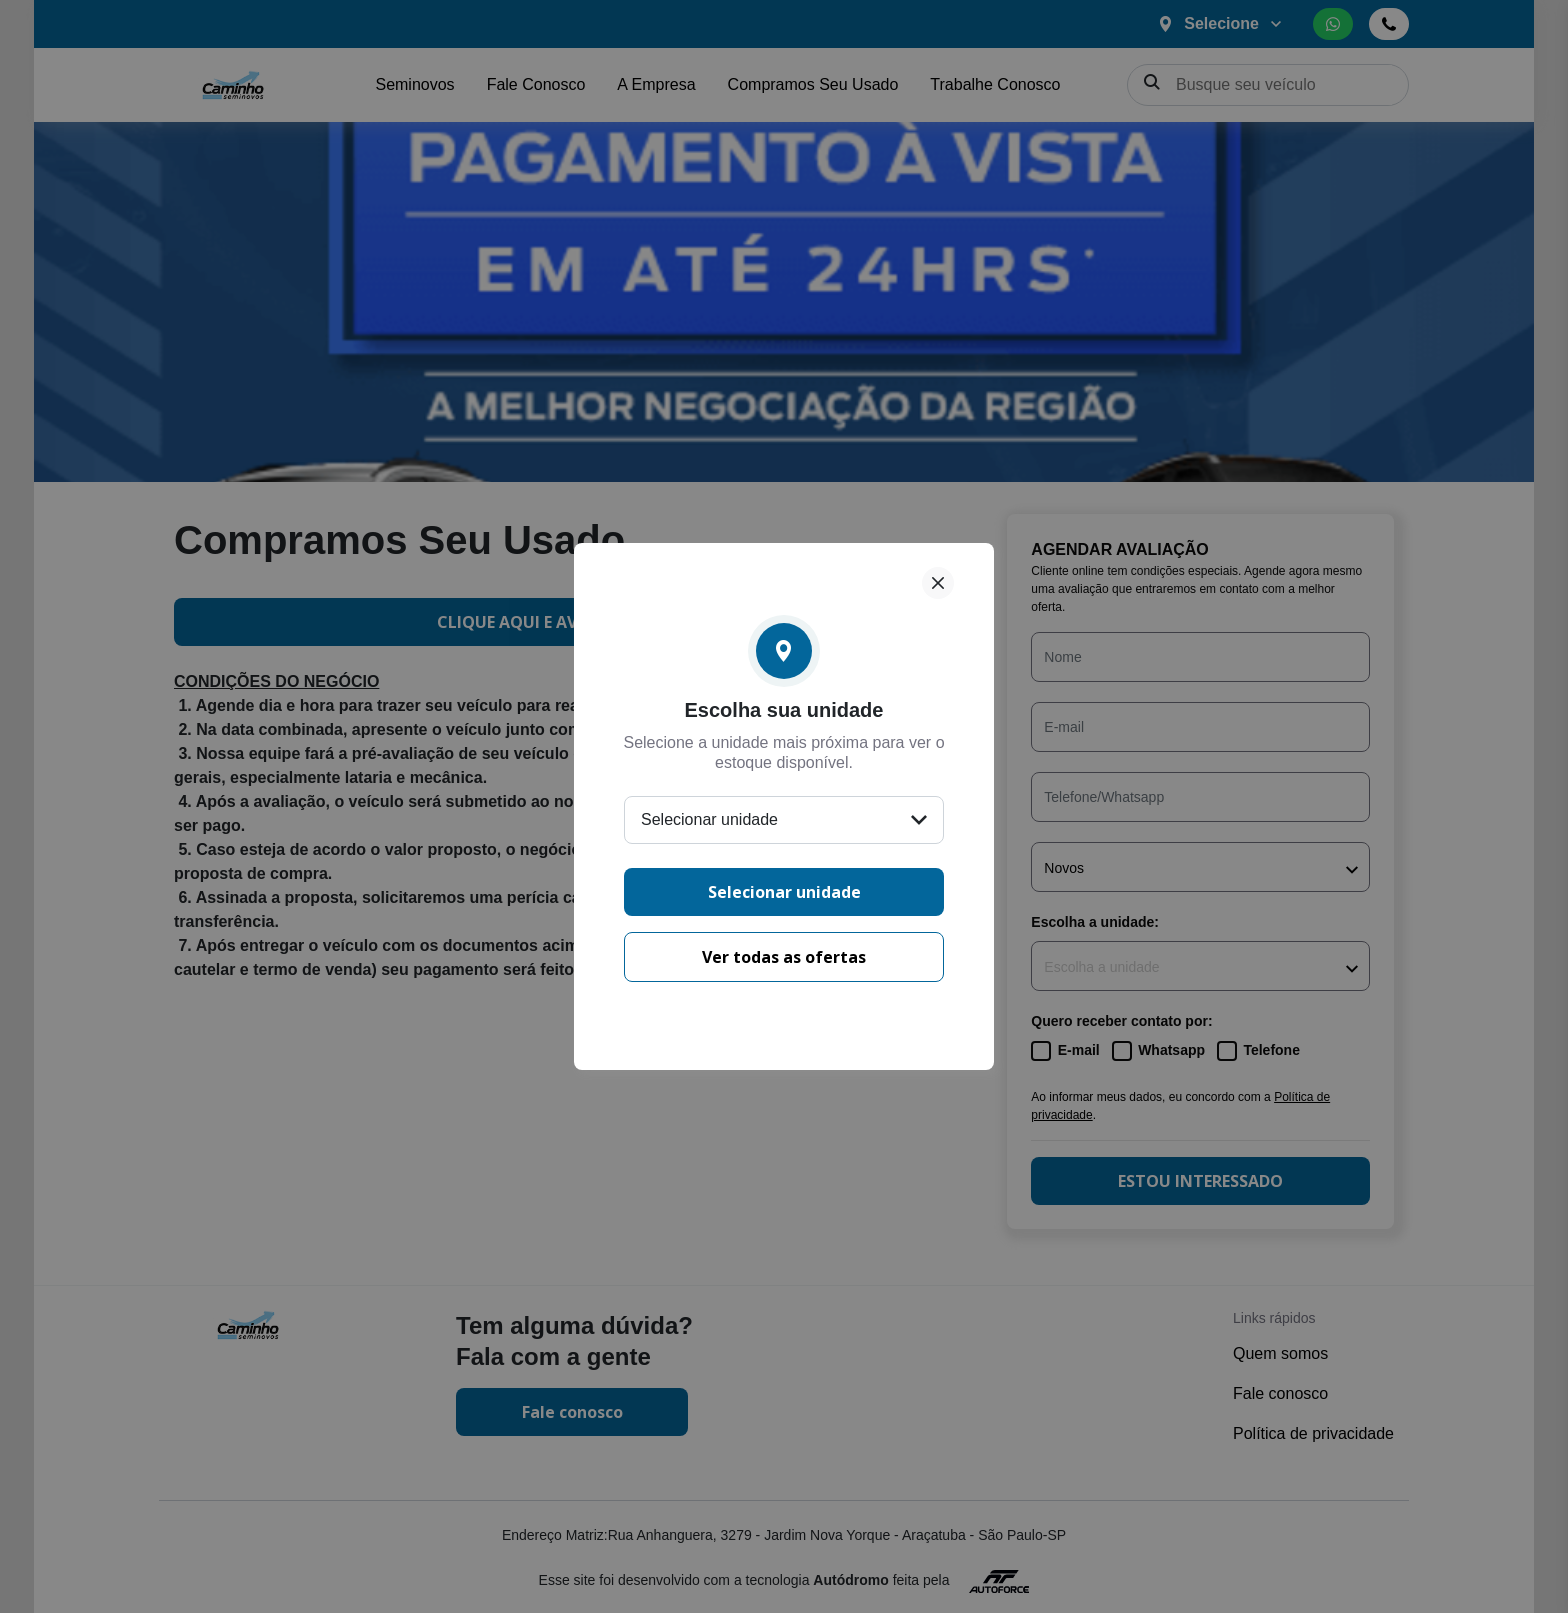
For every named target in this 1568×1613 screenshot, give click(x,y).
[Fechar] (938, 583)
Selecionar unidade (784, 892)
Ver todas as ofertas (784, 957)
